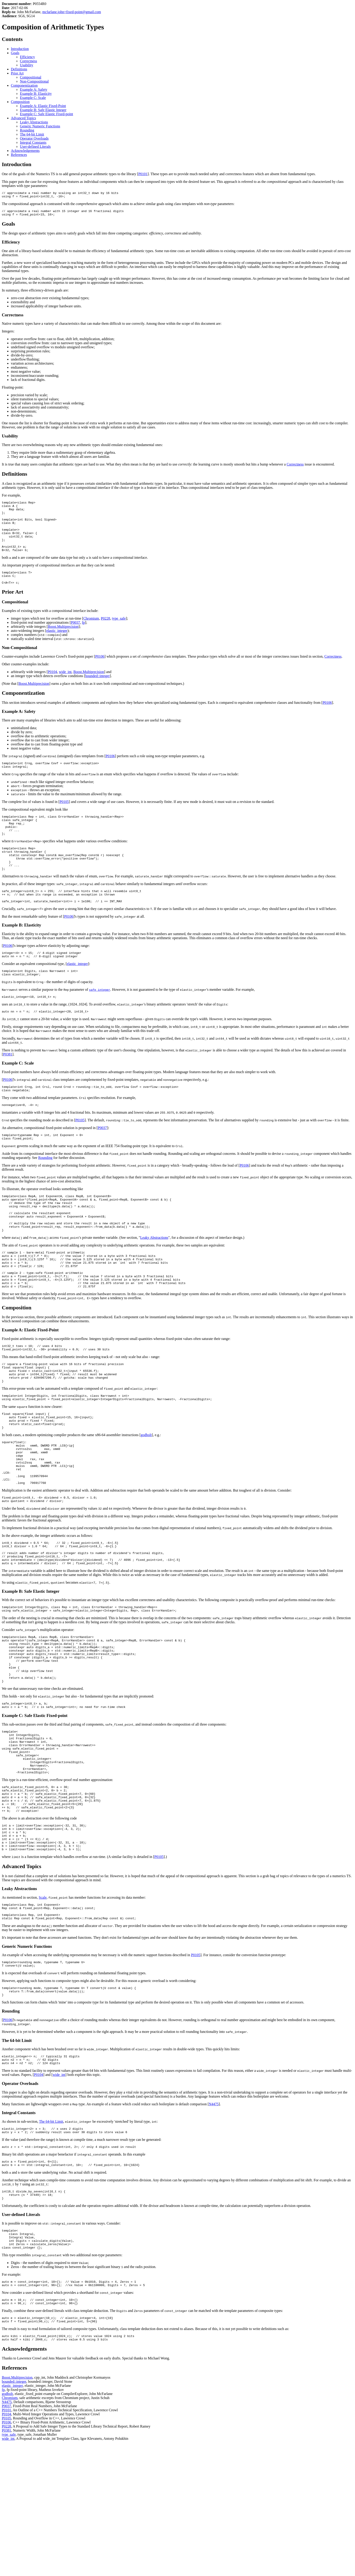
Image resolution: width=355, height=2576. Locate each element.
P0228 (105, 634)
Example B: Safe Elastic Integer (43, 110)
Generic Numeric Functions (40, 126)
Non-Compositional (34, 81)
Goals (15, 53)
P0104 (52, 687)
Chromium (91, 634)
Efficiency (27, 57)
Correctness (28, 61)
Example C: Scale (33, 98)
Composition (20, 102)
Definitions (19, 69)
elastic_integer (56, 646)
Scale (43, 2005)
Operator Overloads (34, 138)
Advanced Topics (23, 118)
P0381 (7, 1087)
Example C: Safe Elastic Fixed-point (46, 114)
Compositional (30, 77)
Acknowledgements (25, 151)
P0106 (99, 672)
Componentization (24, 85)
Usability (26, 65)
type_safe (119, 634)
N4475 (214, 2221)
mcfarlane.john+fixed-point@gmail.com (71, 12)
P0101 (143, 174)
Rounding (27, 130)
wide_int (65, 687)
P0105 (64, 819)
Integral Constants (33, 142)
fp (83, 638)
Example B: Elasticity (36, 93)
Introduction (20, 49)
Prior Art (17, 73)
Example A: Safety (33, 89)
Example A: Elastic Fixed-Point (43, 106)
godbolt (146, 1496)
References (19, 155)
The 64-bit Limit (32, 134)
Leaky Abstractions (34, 122)
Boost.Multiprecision (63, 642)
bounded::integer (97, 691)
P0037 (75, 638)
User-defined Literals (35, 146)
